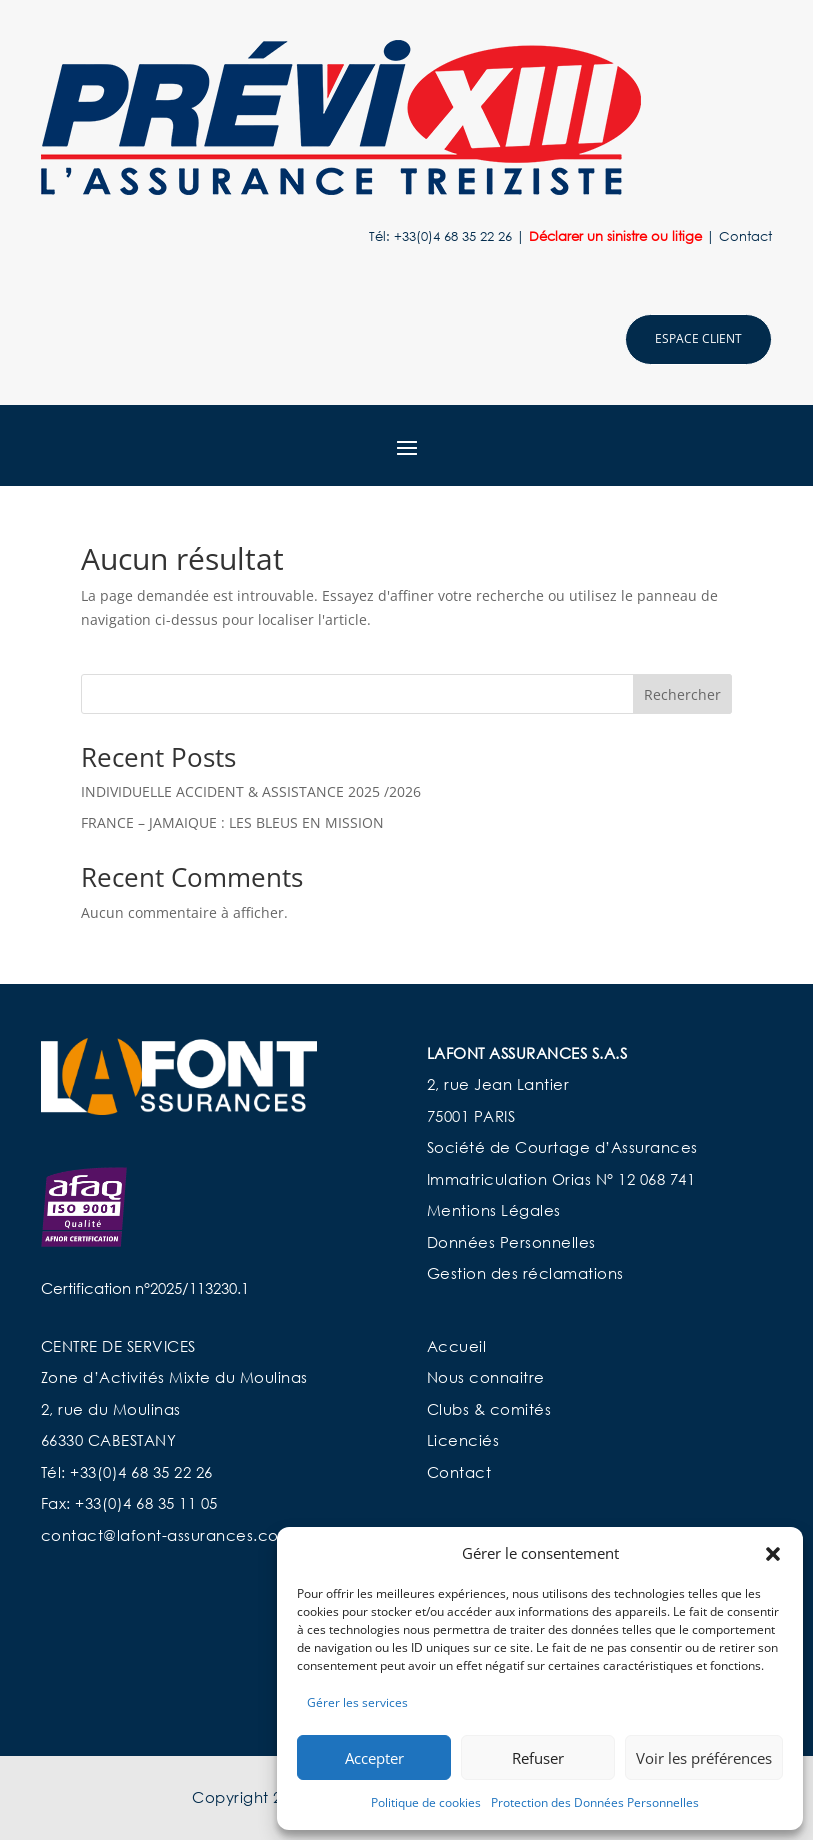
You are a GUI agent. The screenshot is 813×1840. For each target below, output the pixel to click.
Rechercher (682, 694)
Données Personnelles (511, 1242)
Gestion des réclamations (525, 1273)
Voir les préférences (704, 1758)
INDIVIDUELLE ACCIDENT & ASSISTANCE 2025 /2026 (251, 791)
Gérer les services (357, 1702)
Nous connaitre (486, 1377)
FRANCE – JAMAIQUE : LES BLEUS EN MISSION (232, 822)
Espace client (698, 338)
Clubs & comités (489, 1409)
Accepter (374, 1758)
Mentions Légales (494, 1210)
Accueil (457, 1346)
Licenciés (465, 1440)
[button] (773, 1554)
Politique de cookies (426, 1802)
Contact (745, 236)
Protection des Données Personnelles (595, 1802)
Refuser (538, 1758)
